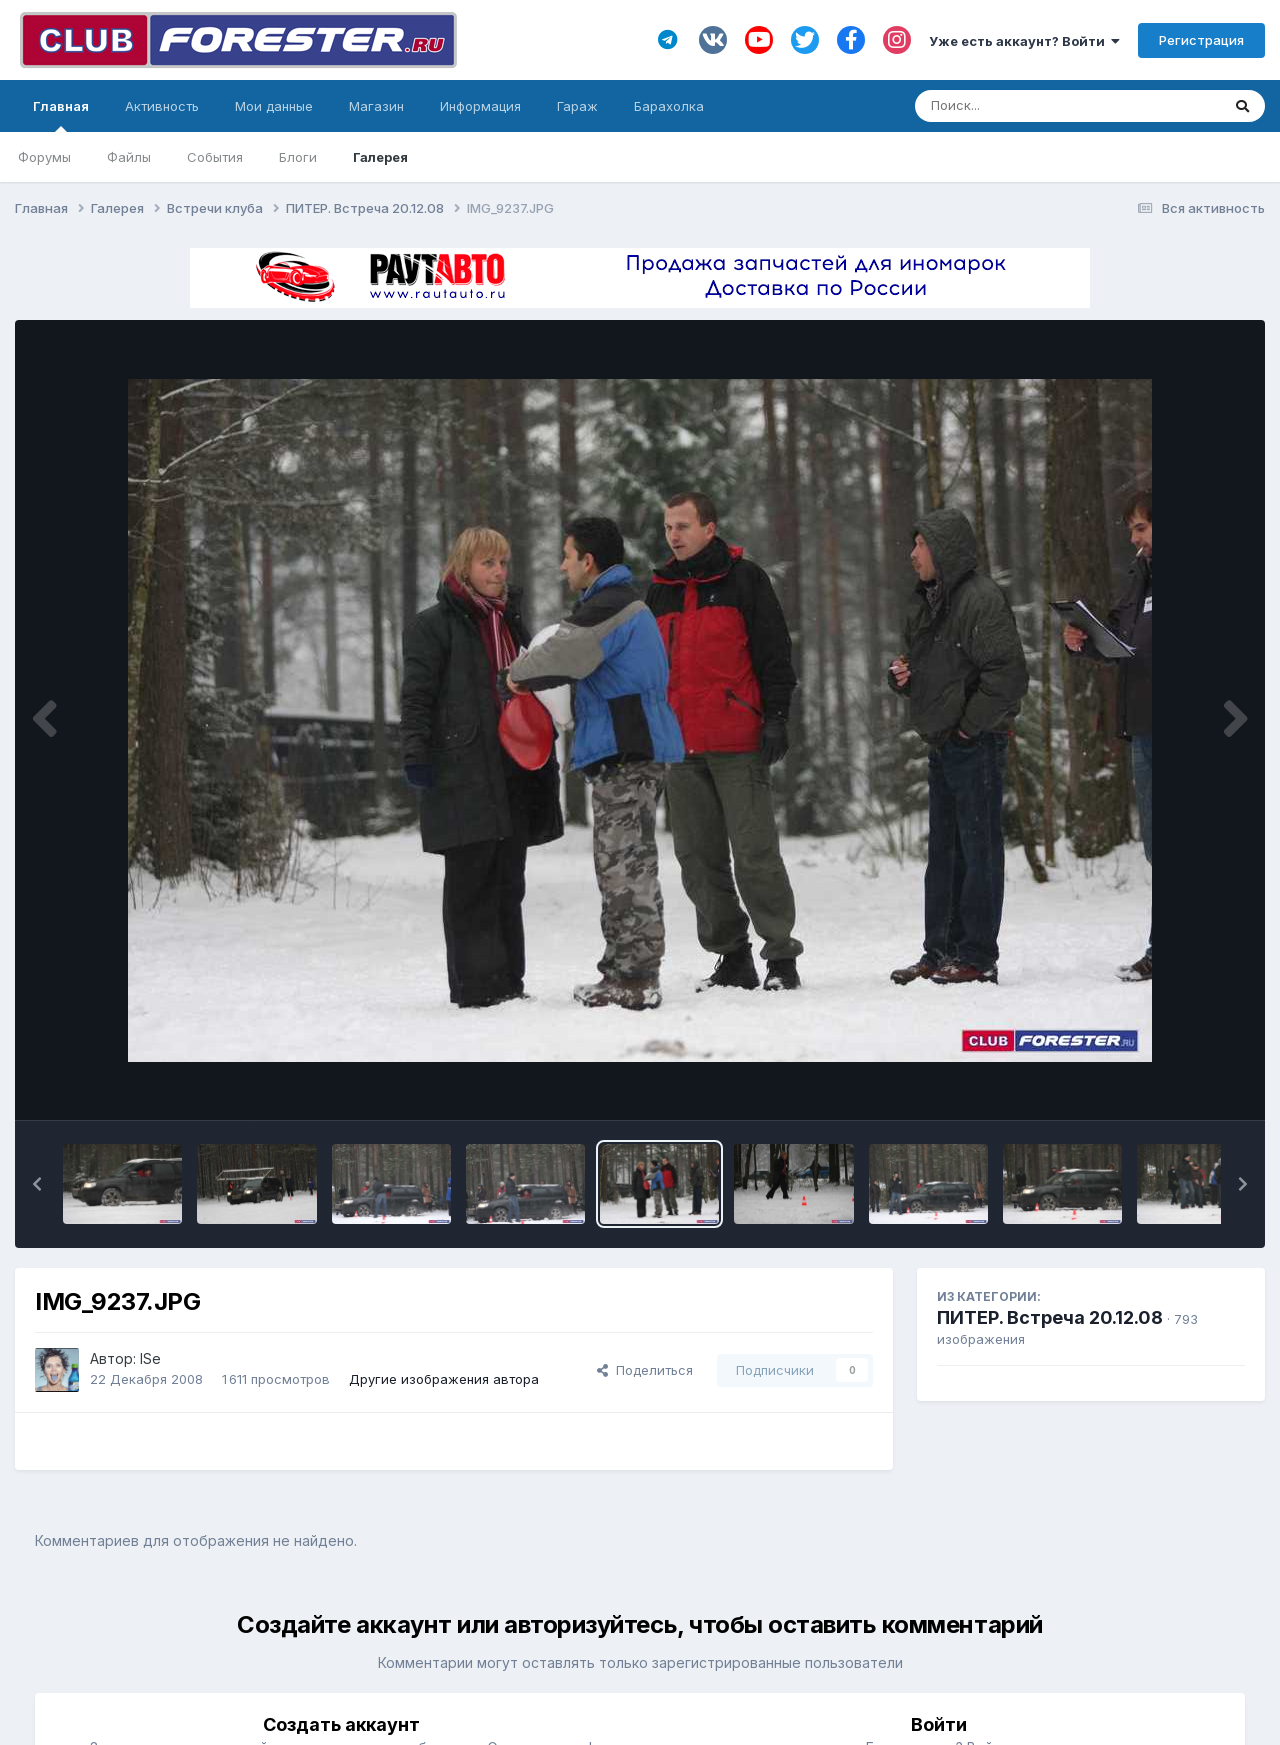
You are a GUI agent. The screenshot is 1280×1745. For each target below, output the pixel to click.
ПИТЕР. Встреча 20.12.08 (1050, 1317)
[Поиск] (1029, 106)
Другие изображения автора (444, 1379)
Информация (480, 106)
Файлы (129, 157)
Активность (162, 106)
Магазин (376, 106)
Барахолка (669, 106)
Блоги (298, 157)
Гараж (577, 106)
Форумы (44, 157)
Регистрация (1201, 40)
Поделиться (645, 1370)
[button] (37, 1184)
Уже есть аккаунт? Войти (1024, 41)
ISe (150, 1358)
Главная (61, 115)
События (215, 157)
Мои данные (274, 106)
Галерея (380, 157)
